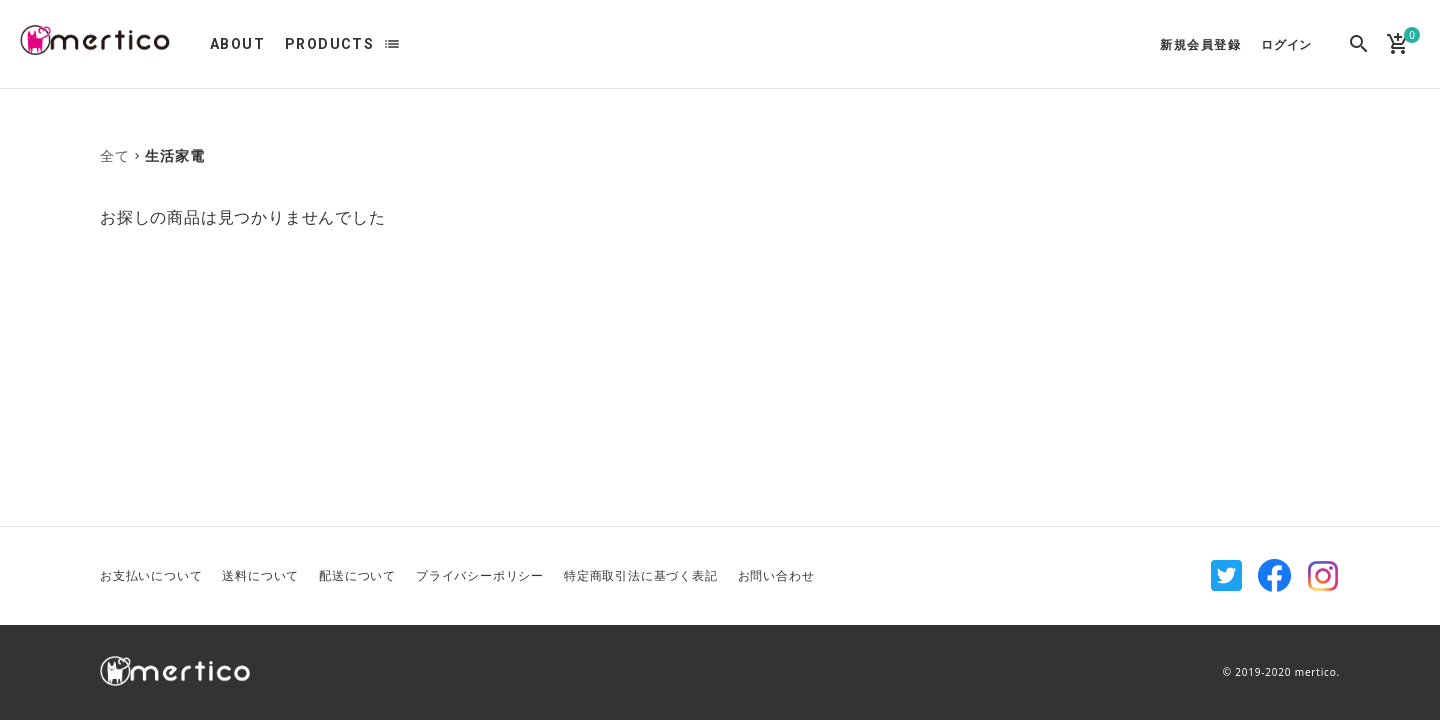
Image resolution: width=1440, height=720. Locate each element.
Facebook (1275, 576)
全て (115, 155)
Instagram (1323, 576)
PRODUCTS (329, 44)
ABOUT (237, 44)
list (392, 44)
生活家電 (174, 155)
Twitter (1227, 576)
